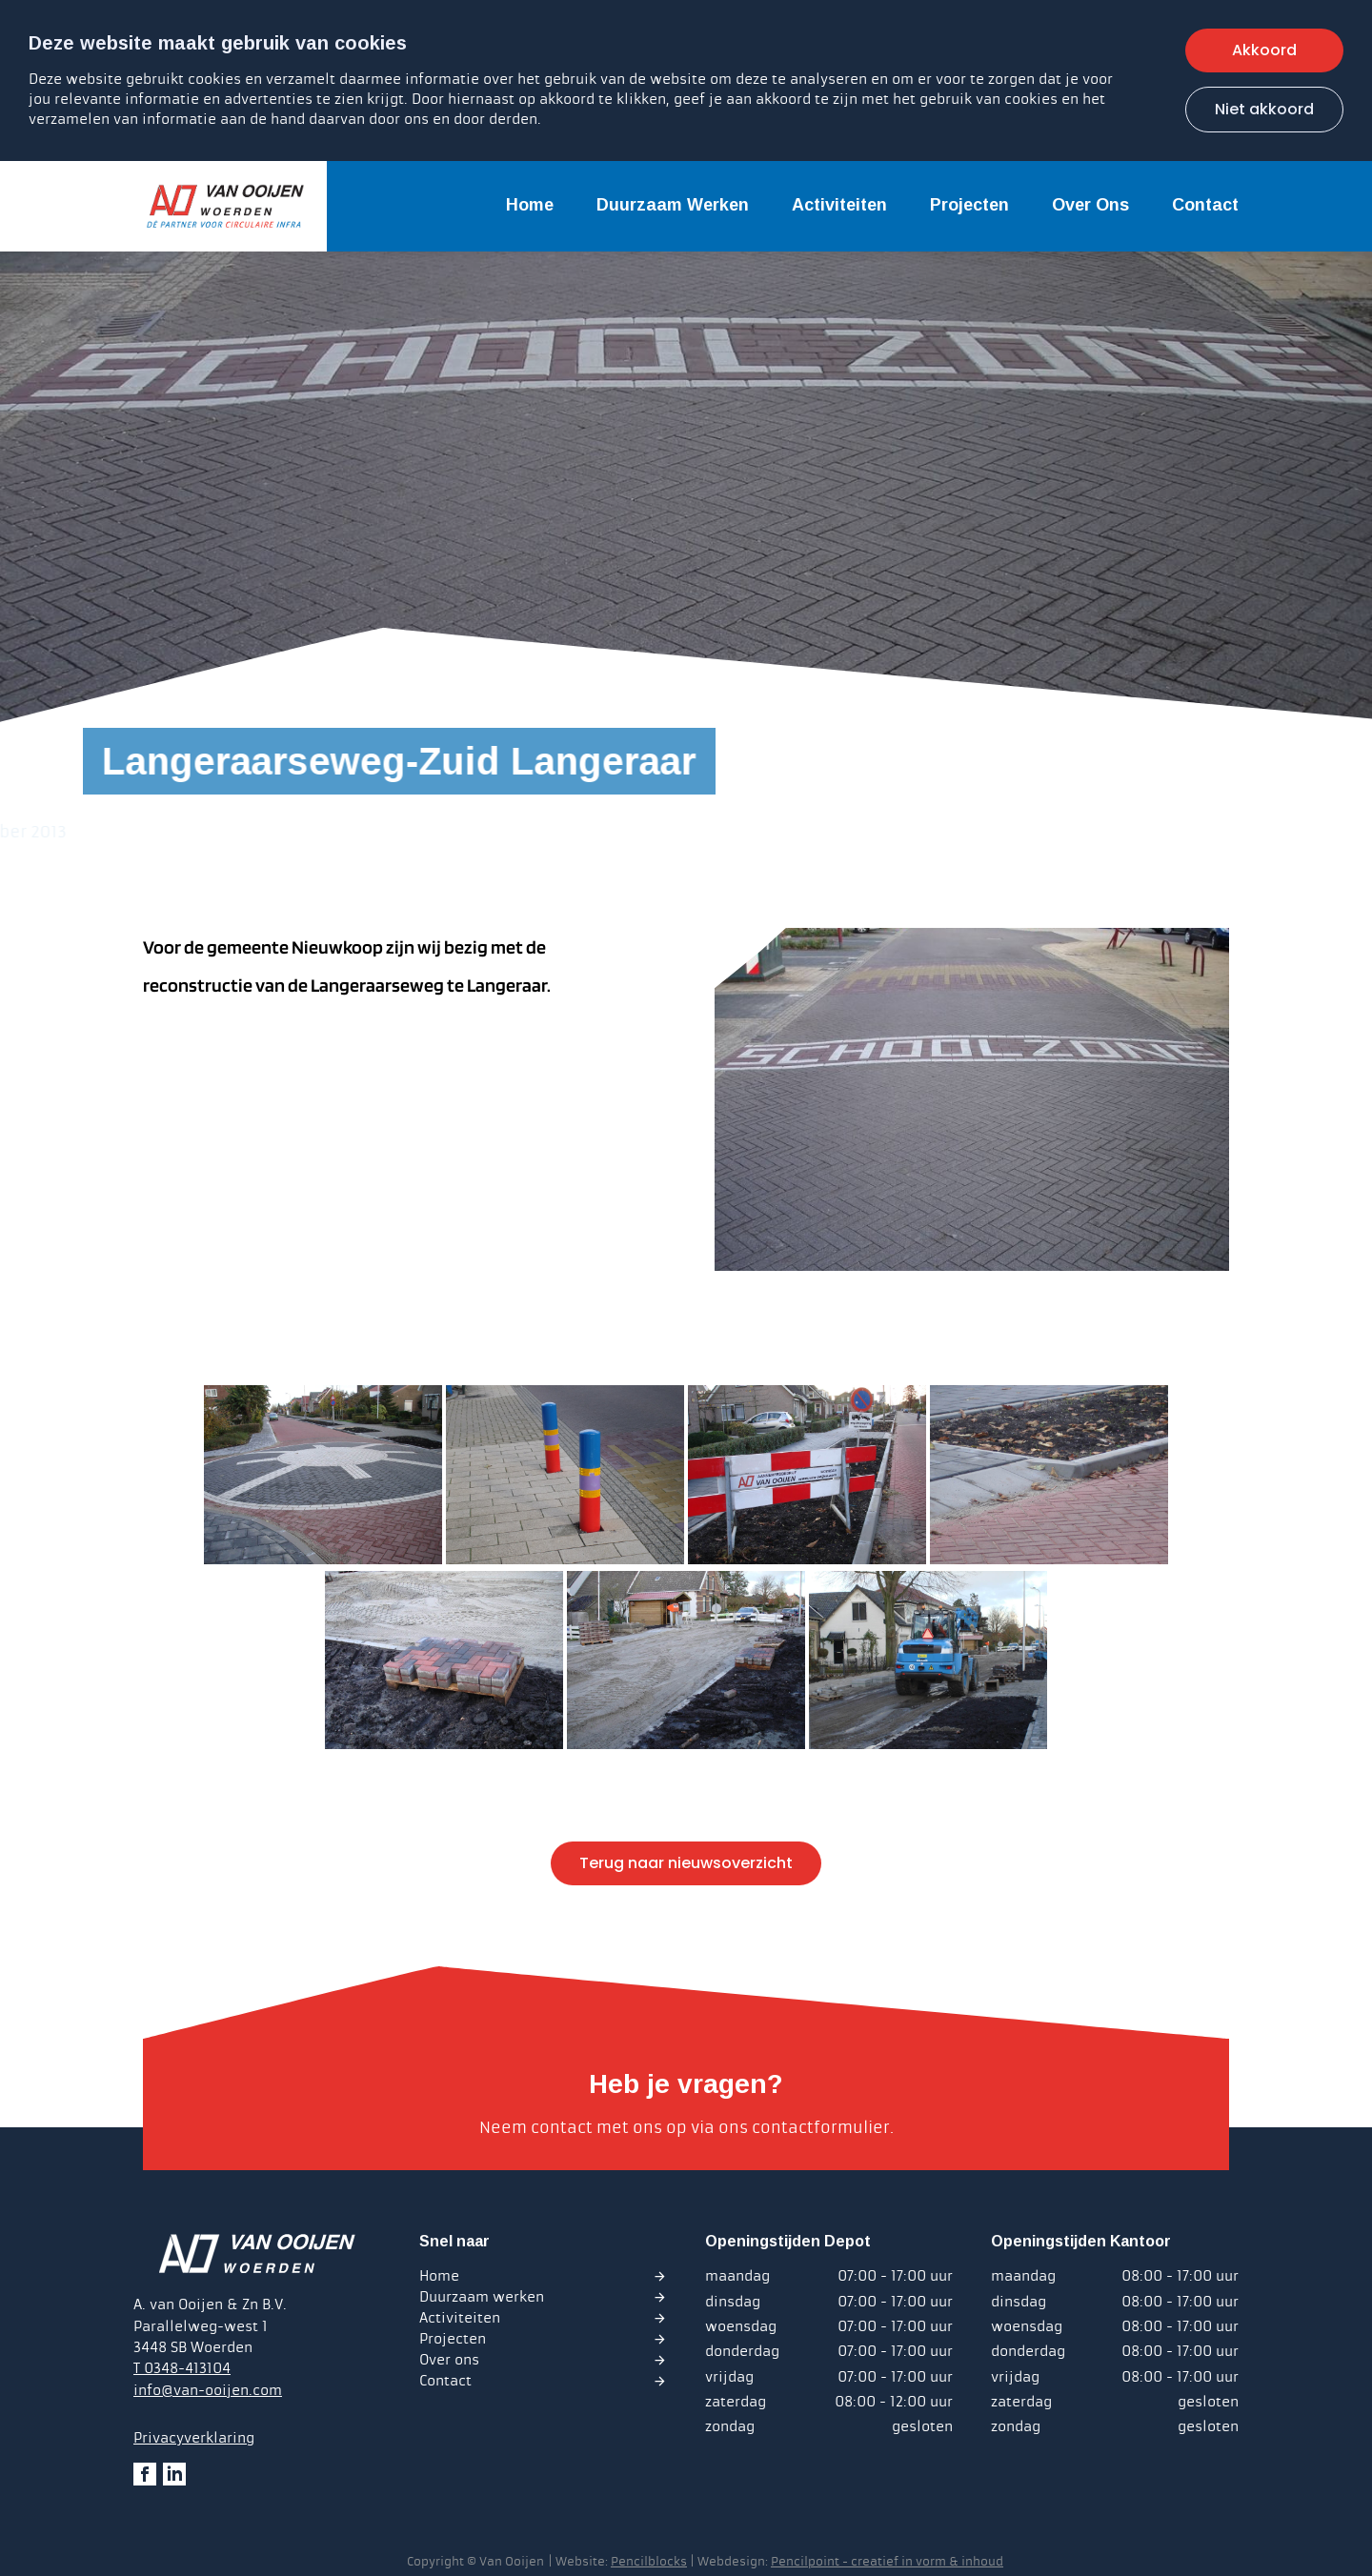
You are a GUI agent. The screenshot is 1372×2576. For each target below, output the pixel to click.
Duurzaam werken (672, 204)
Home (530, 204)
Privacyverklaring (193, 2437)
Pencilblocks (649, 2561)
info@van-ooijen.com (207, 2390)
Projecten (969, 204)
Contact (1205, 204)
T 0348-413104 (182, 2368)
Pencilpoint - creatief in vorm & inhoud (887, 2561)
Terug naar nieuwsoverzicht (686, 1863)
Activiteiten (839, 204)
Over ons (1090, 204)
